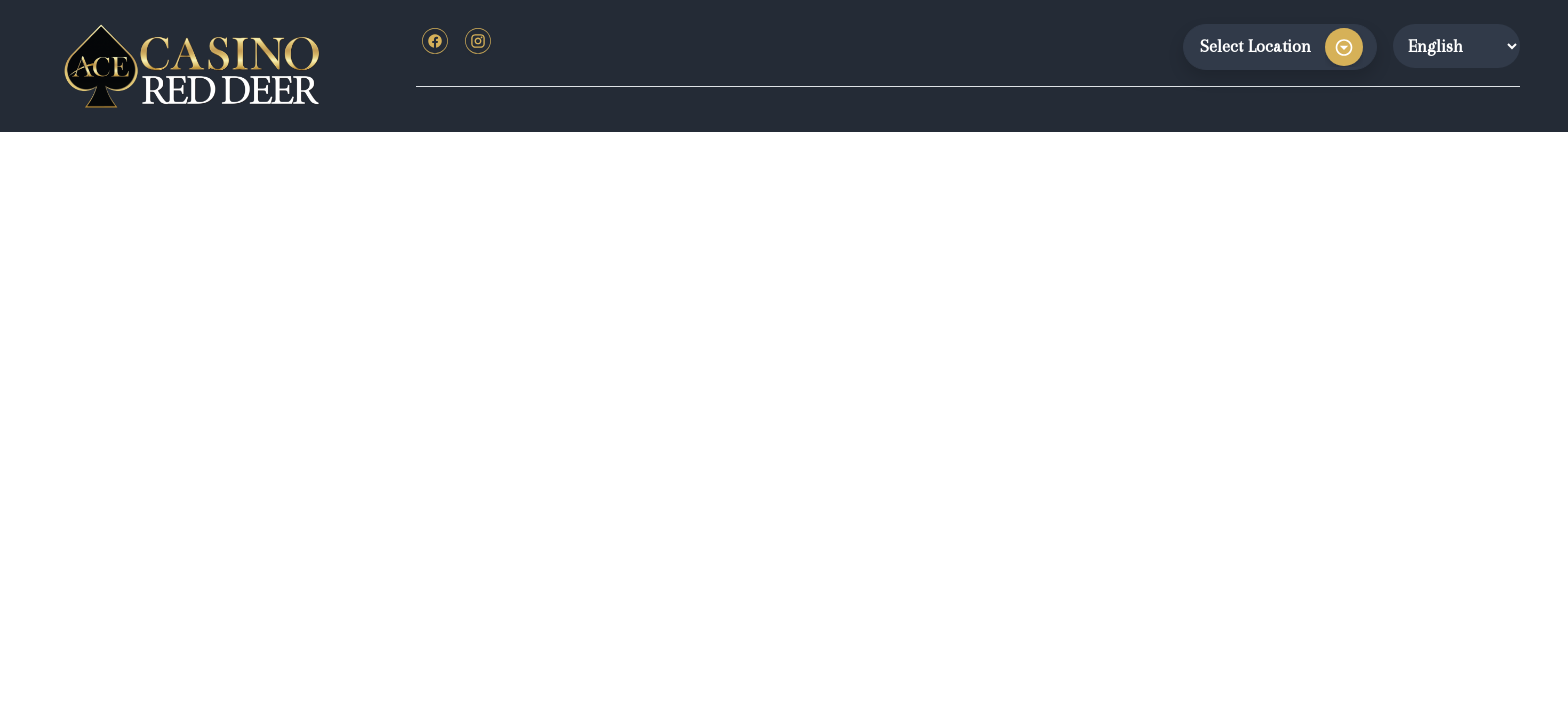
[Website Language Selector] (1456, 46)
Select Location (1255, 46)
